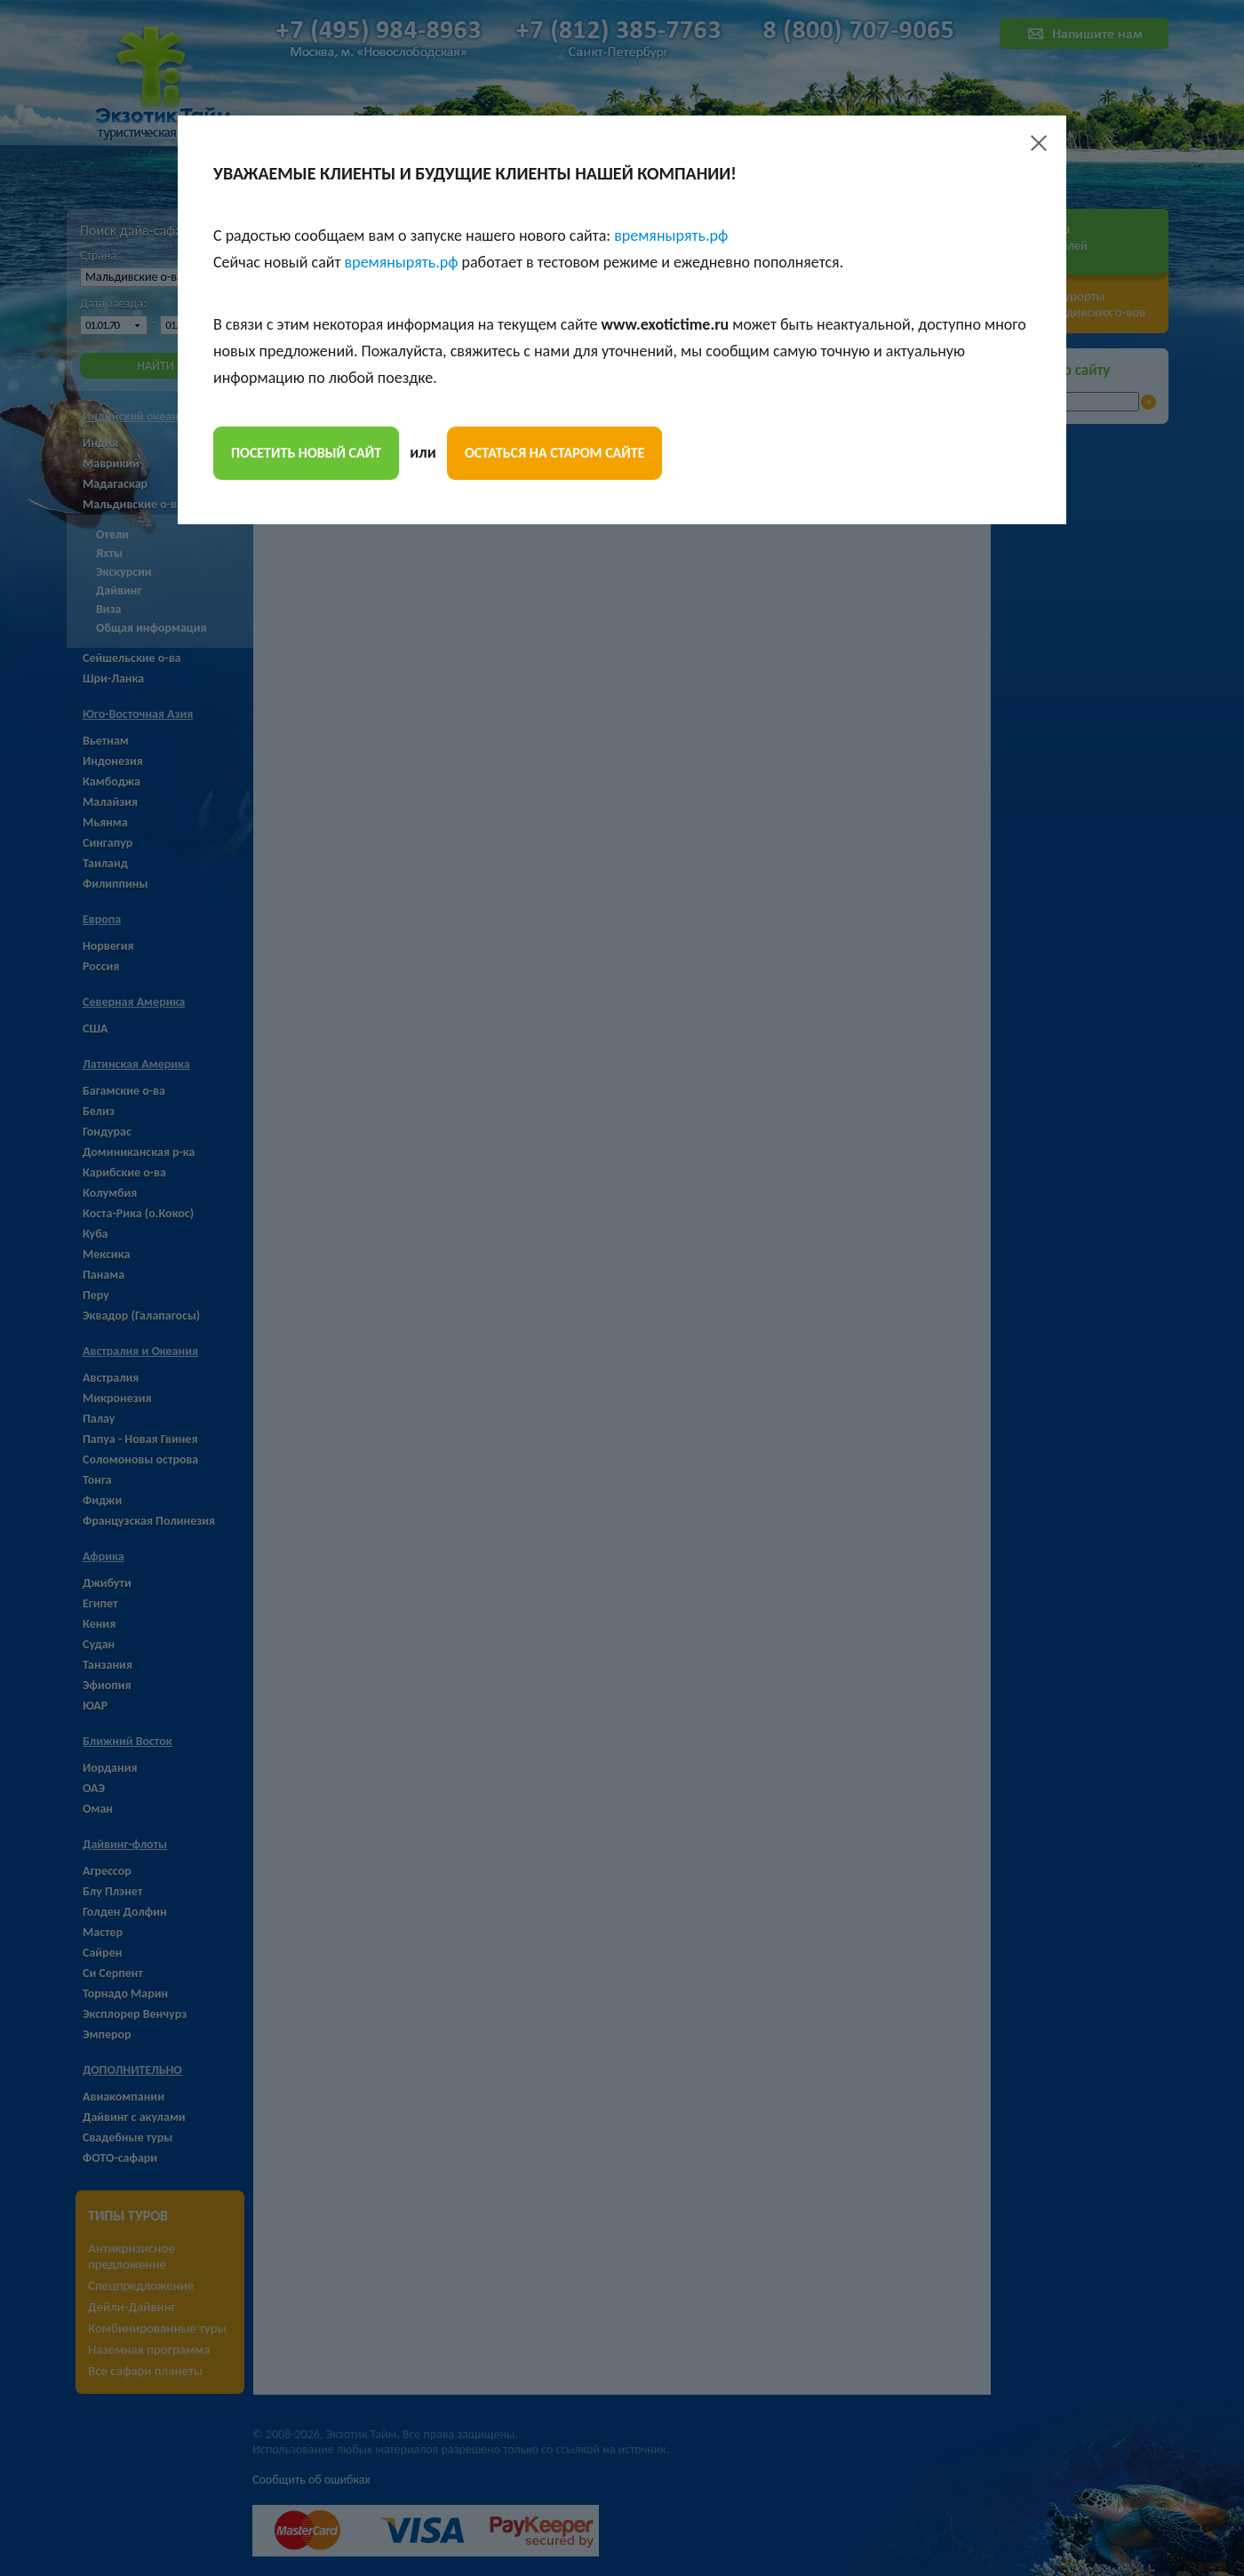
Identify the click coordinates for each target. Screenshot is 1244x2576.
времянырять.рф (671, 235)
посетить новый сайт (306, 452)
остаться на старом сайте (554, 452)
